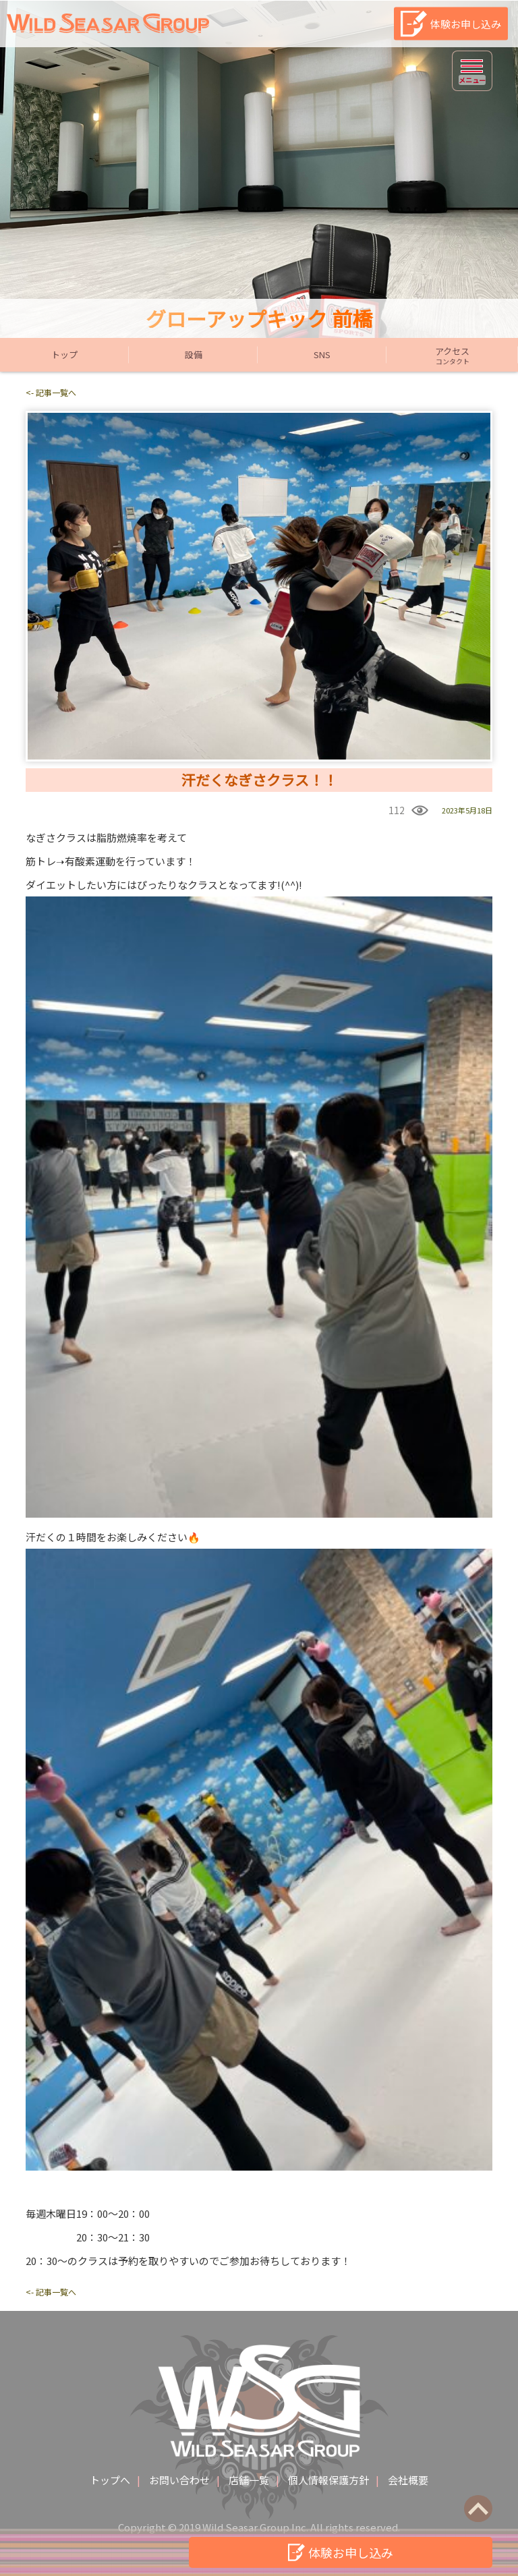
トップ (64, 354)
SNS (322, 354)
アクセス (452, 355)
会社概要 (408, 2480)
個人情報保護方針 (328, 2480)
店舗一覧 (249, 2480)
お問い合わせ (179, 2480)
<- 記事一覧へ (51, 392)
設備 (193, 354)
